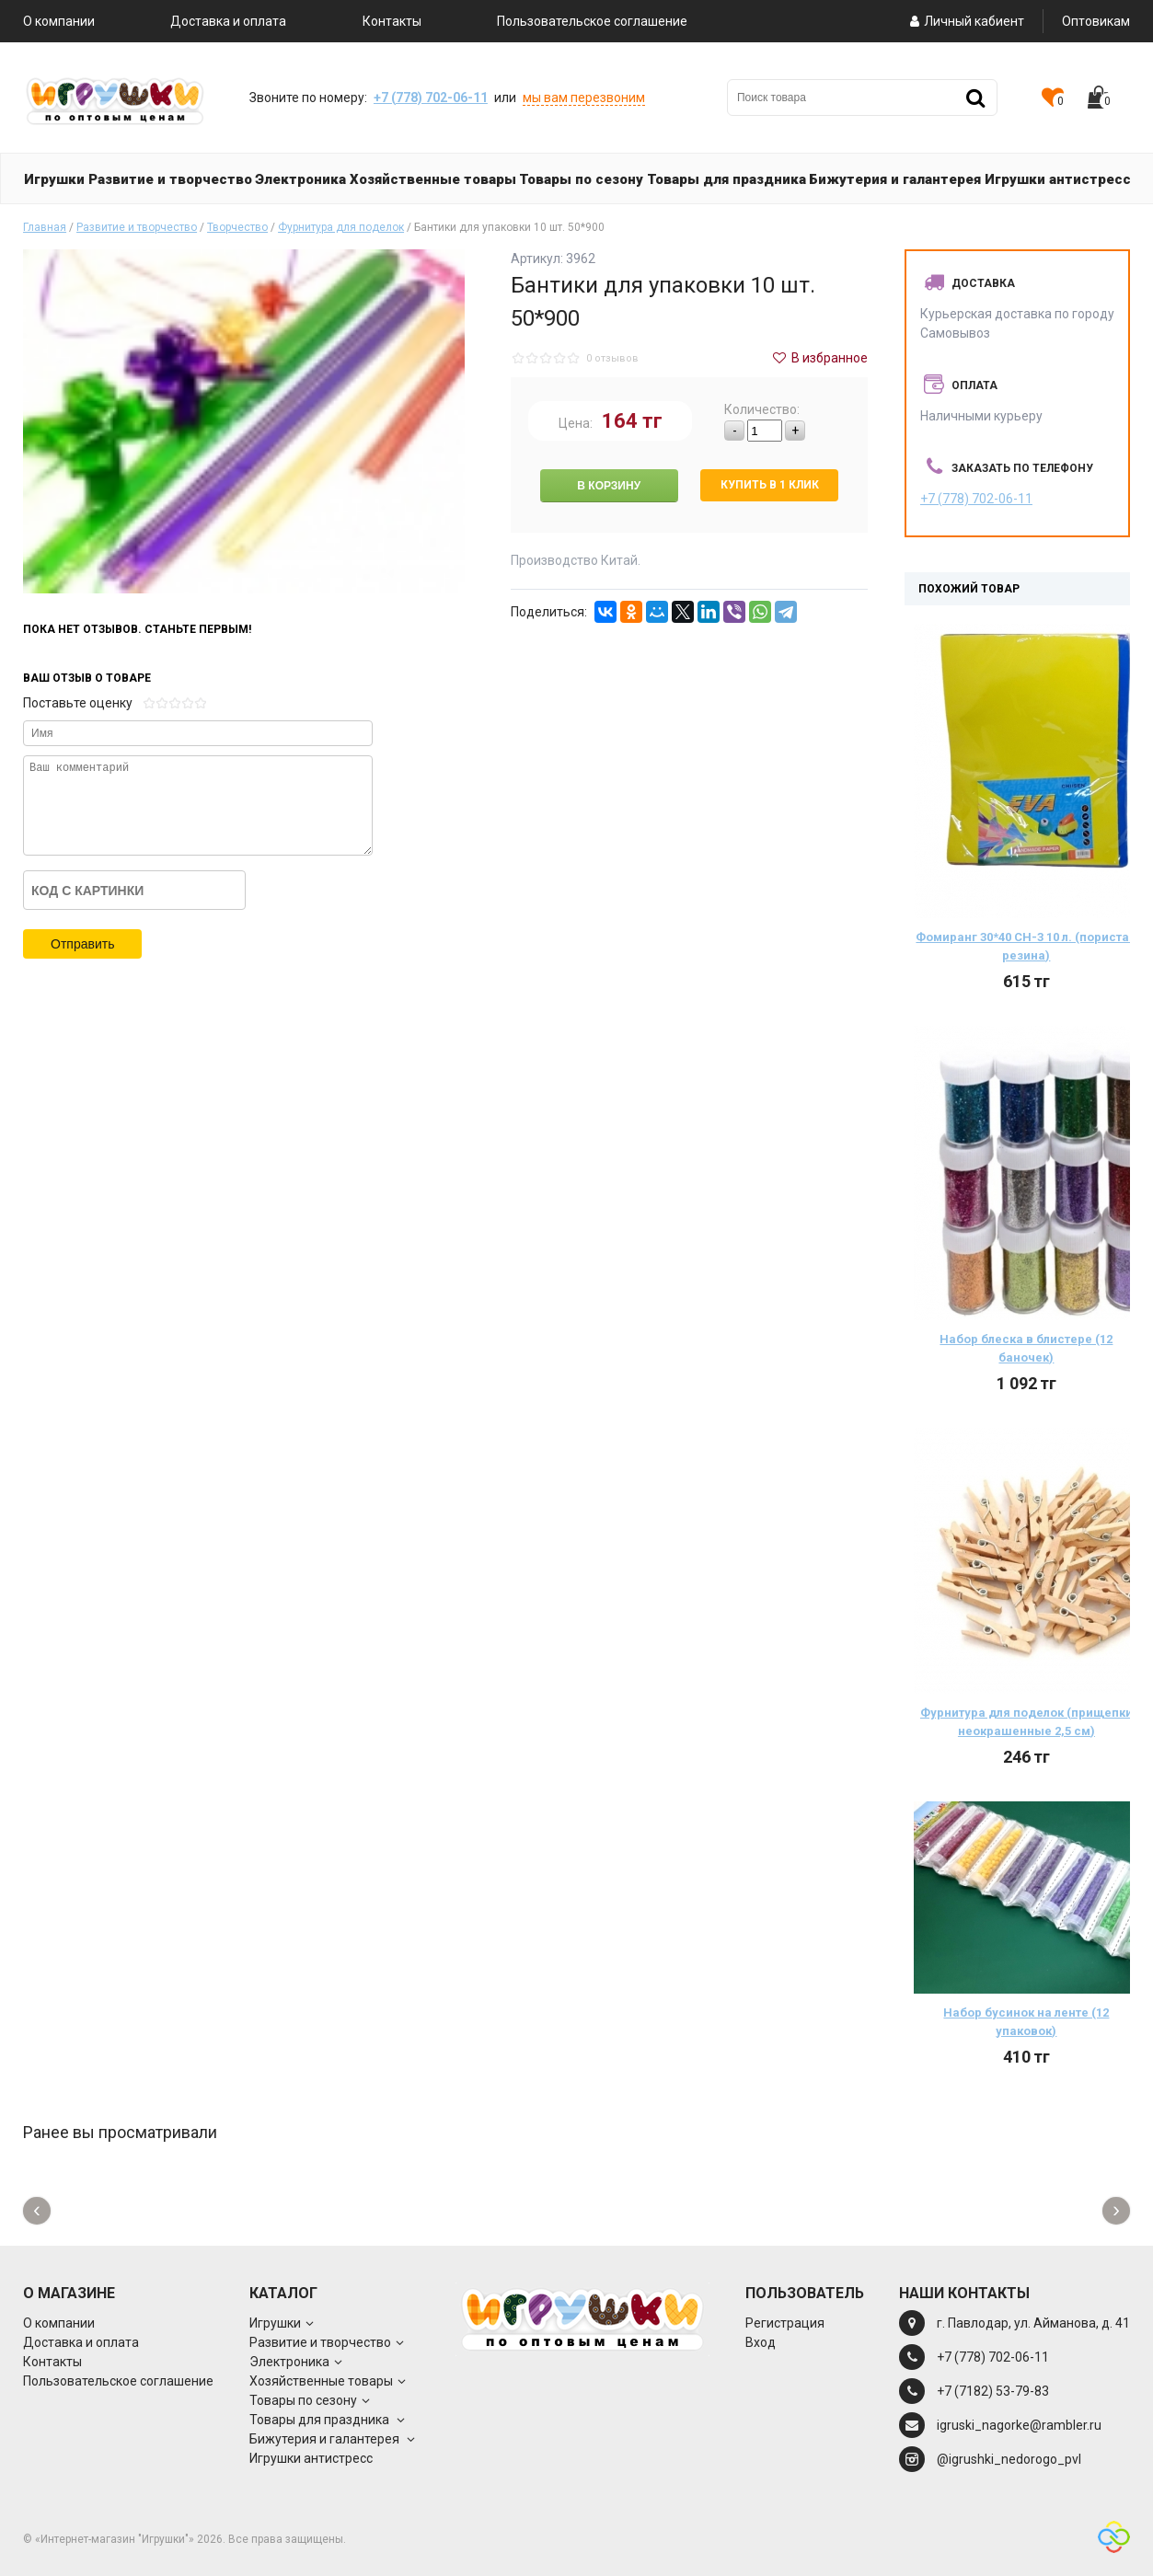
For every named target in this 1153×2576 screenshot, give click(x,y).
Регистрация (784, 2323)
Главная (44, 227)
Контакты (392, 21)
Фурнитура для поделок (341, 227)
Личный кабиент (964, 21)
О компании (59, 21)
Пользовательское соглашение (592, 21)
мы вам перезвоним (584, 97)
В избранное (819, 358)
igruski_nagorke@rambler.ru (1019, 2425)
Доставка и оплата (228, 21)
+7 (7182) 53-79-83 (993, 2391)
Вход (760, 2342)
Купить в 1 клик (770, 484)
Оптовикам (1096, 21)
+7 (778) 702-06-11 (431, 97)
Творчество (237, 227)
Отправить (82, 944)
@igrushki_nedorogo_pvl (1009, 2459)
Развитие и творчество (136, 227)
